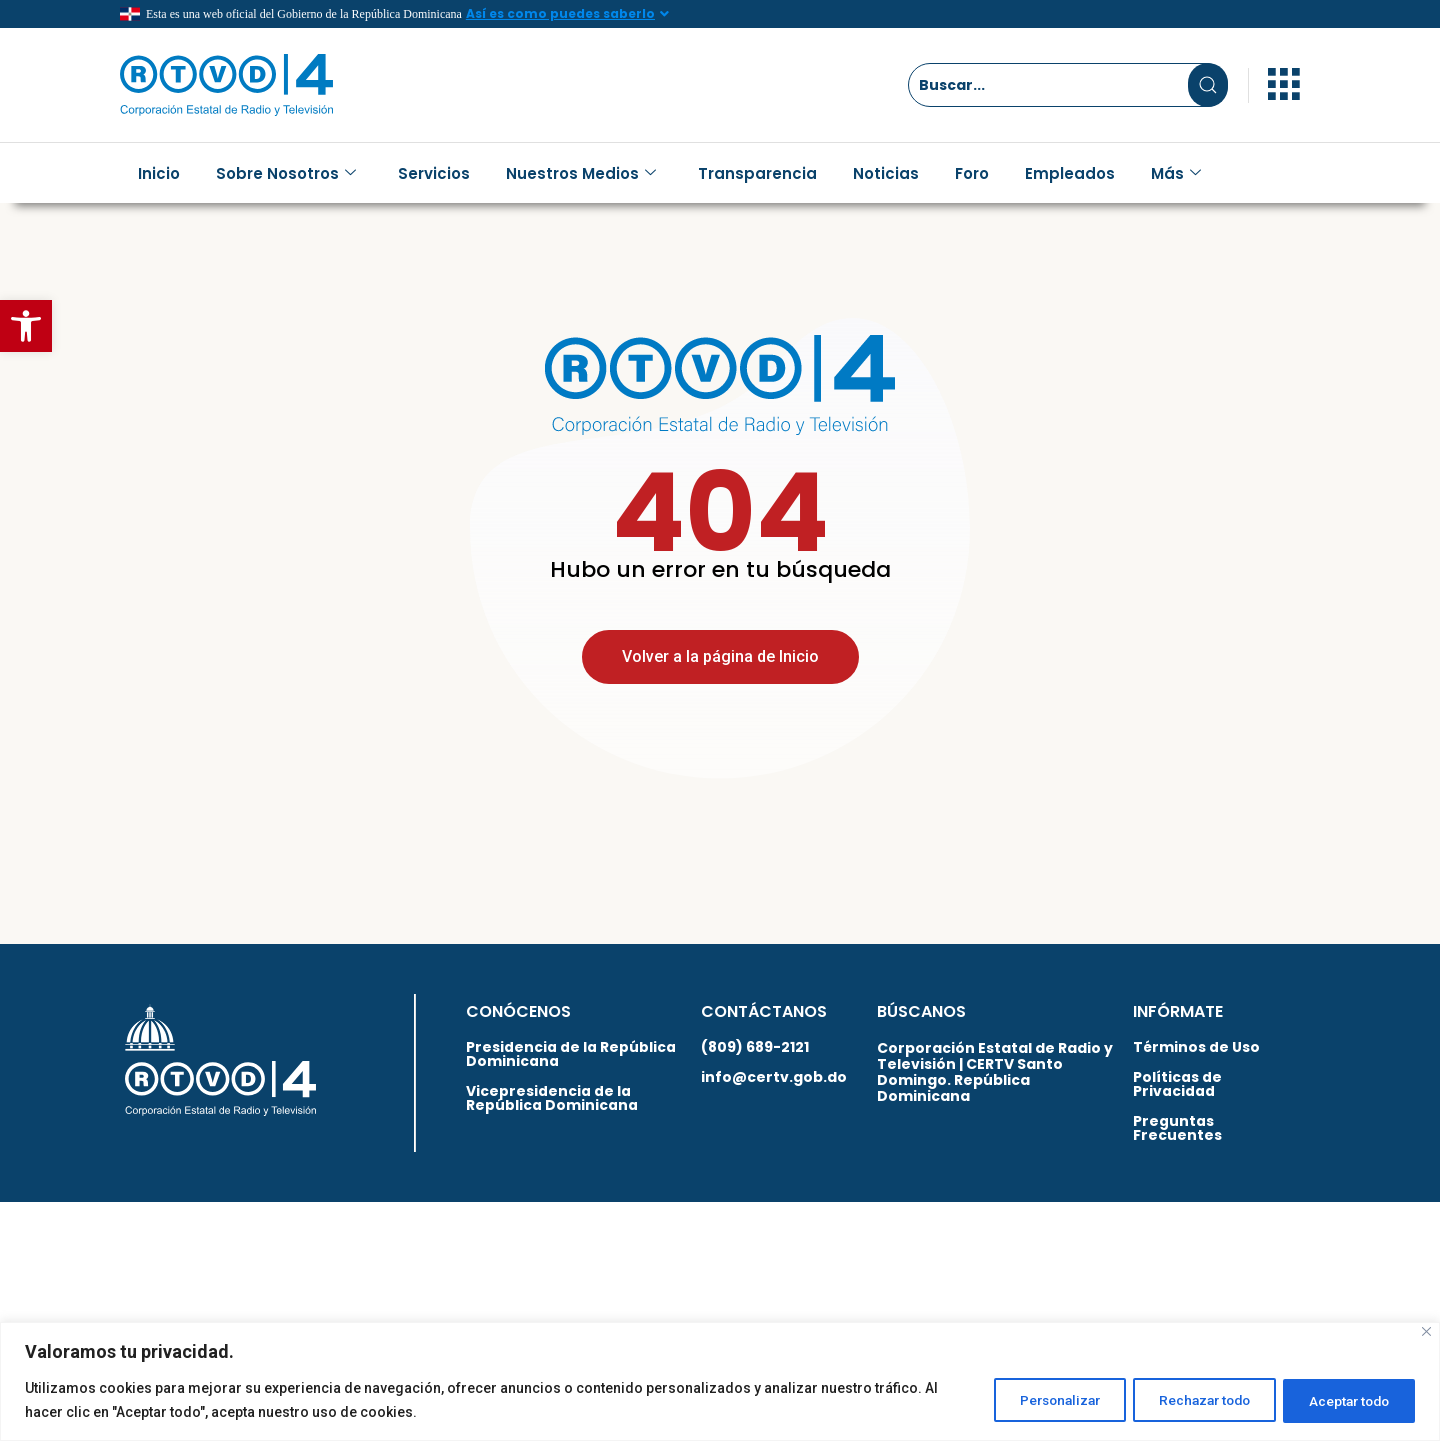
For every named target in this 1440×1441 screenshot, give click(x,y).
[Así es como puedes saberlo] (665, 14)
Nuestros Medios (581, 173)
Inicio (159, 173)
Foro (972, 173)
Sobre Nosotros (286, 173)
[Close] (1426, 1331)
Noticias (886, 173)
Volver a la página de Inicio (720, 671)
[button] (26, 326)
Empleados (1070, 173)
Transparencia (757, 173)
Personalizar (1029, 1400)
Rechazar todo (1186, 1400)
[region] (720, 1381)
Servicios (434, 173)
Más (1176, 173)
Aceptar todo (1343, 1400)
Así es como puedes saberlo (560, 13)
